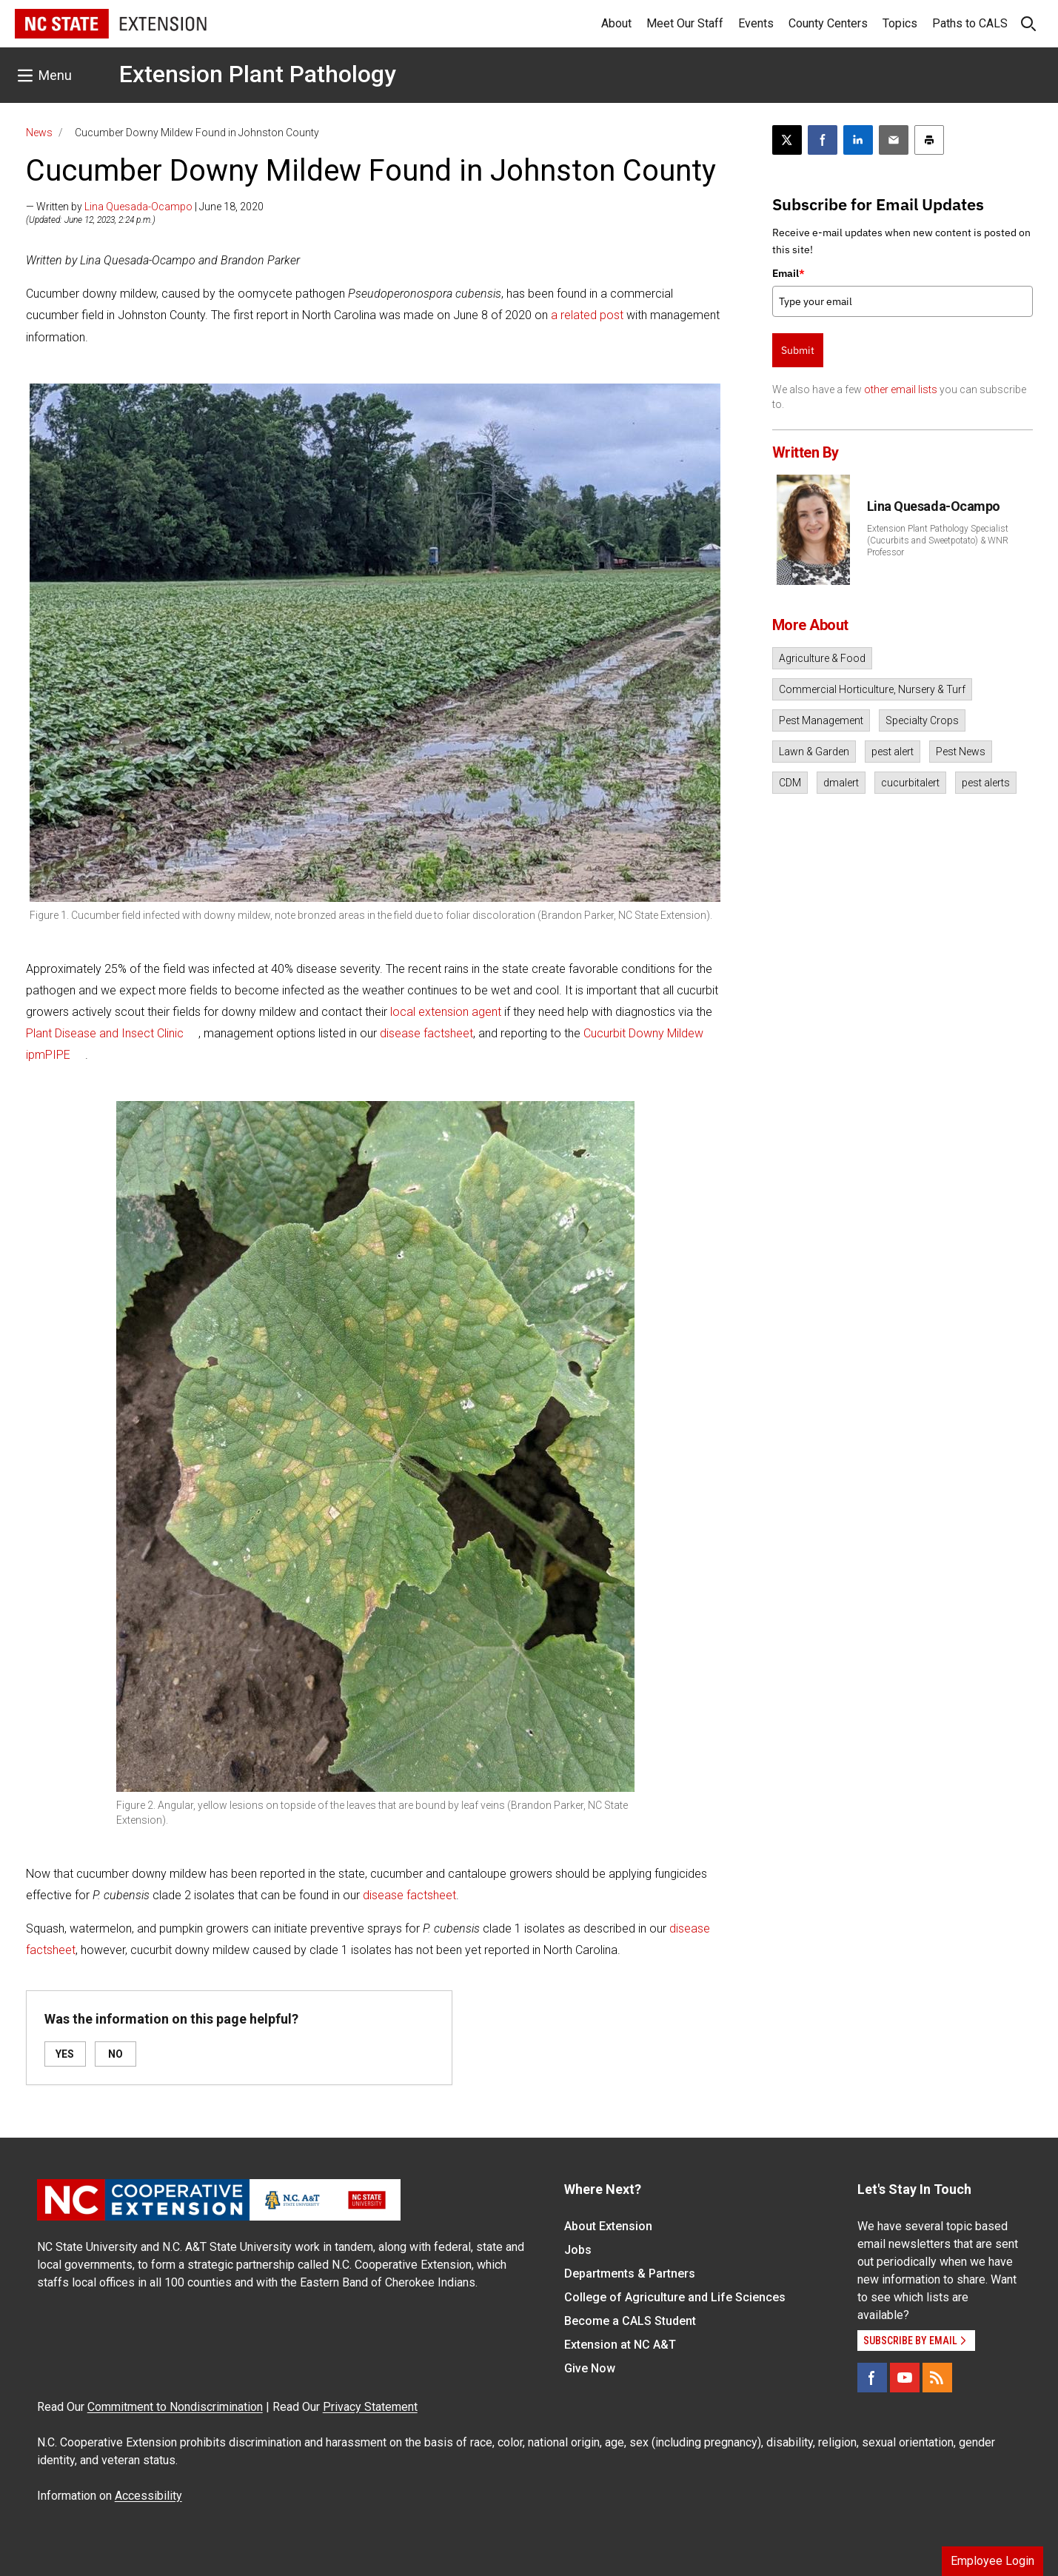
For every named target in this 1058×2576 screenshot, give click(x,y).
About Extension (608, 2226)
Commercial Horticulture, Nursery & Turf (872, 689)
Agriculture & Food (822, 658)
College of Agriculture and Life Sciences (675, 2297)
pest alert (892, 751)
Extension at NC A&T (620, 2345)
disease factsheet (426, 1033)
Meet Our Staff (684, 23)
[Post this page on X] (787, 140)
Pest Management (821, 720)
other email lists (900, 389)
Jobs (578, 2250)
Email (788, 273)
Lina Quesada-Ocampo (138, 207)
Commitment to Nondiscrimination (175, 2407)
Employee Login (992, 2561)
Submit (797, 350)
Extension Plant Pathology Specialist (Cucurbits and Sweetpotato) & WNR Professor (937, 540)
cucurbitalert (910, 783)
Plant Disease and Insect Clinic (105, 1033)
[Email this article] (893, 140)
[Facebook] (872, 2377)
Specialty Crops (922, 720)
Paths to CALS (970, 23)
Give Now (589, 2368)
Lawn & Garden (814, 751)
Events (756, 23)
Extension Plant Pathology (257, 74)
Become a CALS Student (630, 2321)
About (616, 23)
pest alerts (986, 783)
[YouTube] (905, 2377)
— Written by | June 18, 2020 (145, 207)
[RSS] (937, 2377)
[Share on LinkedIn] (858, 140)
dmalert (841, 783)
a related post (587, 315)
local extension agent (445, 1012)
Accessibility (148, 2496)
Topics (900, 23)
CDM (790, 783)
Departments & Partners (629, 2273)
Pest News (960, 751)
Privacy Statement (370, 2407)
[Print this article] (929, 140)
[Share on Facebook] (822, 140)
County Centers (828, 23)
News (39, 132)
